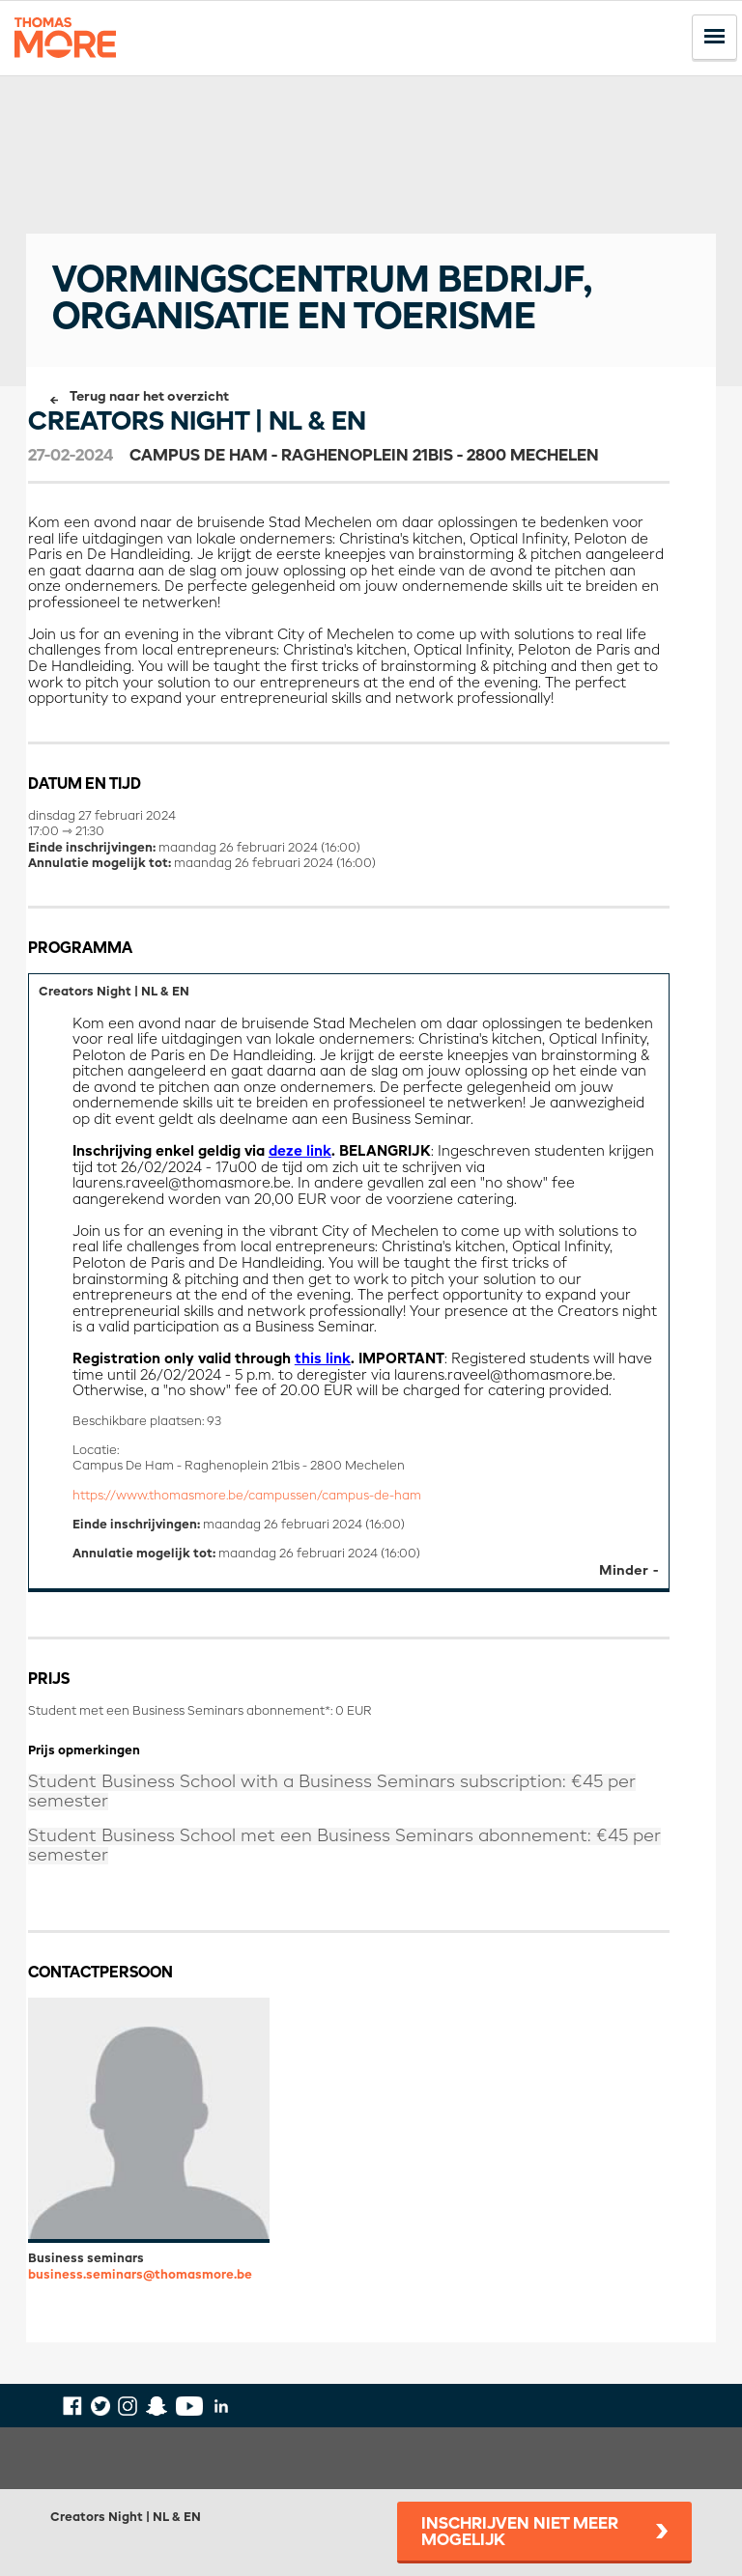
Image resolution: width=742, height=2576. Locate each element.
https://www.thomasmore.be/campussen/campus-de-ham (246, 1496)
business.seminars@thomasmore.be (140, 2275)
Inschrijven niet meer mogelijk (519, 2532)
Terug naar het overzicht (149, 397)
